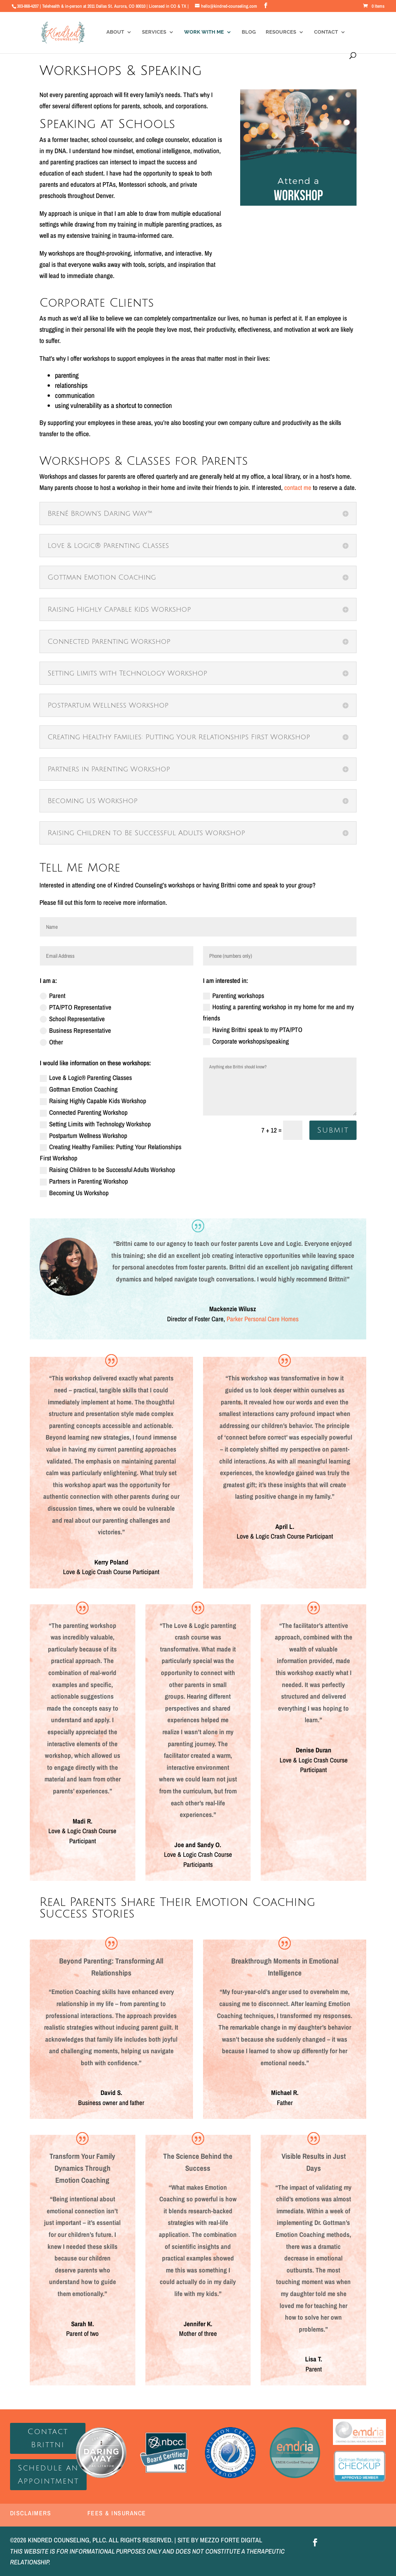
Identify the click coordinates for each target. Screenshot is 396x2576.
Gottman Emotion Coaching (79, 1089)
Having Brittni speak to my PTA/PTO (252, 1029)
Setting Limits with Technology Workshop (95, 1123)
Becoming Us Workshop (74, 1192)
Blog (249, 32)
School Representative (72, 1018)
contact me (297, 487)
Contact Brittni (47, 2438)
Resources (281, 32)
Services (154, 32)
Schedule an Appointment (48, 2475)
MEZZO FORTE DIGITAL (231, 2539)
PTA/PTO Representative (75, 1007)
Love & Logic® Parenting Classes (86, 1077)
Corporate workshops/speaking (246, 1041)
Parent (52, 995)
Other (51, 1041)
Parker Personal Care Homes (263, 1318)
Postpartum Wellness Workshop (83, 1135)
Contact (326, 32)
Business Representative (75, 1030)
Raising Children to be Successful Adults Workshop (107, 1169)
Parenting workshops (233, 995)
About (115, 32)
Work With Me (204, 32)
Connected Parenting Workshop (84, 1112)
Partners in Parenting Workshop (84, 1181)
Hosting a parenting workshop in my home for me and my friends (278, 1012)
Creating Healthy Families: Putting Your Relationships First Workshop (110, 1152)
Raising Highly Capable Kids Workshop (93, 1100)
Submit (333, 1130)
